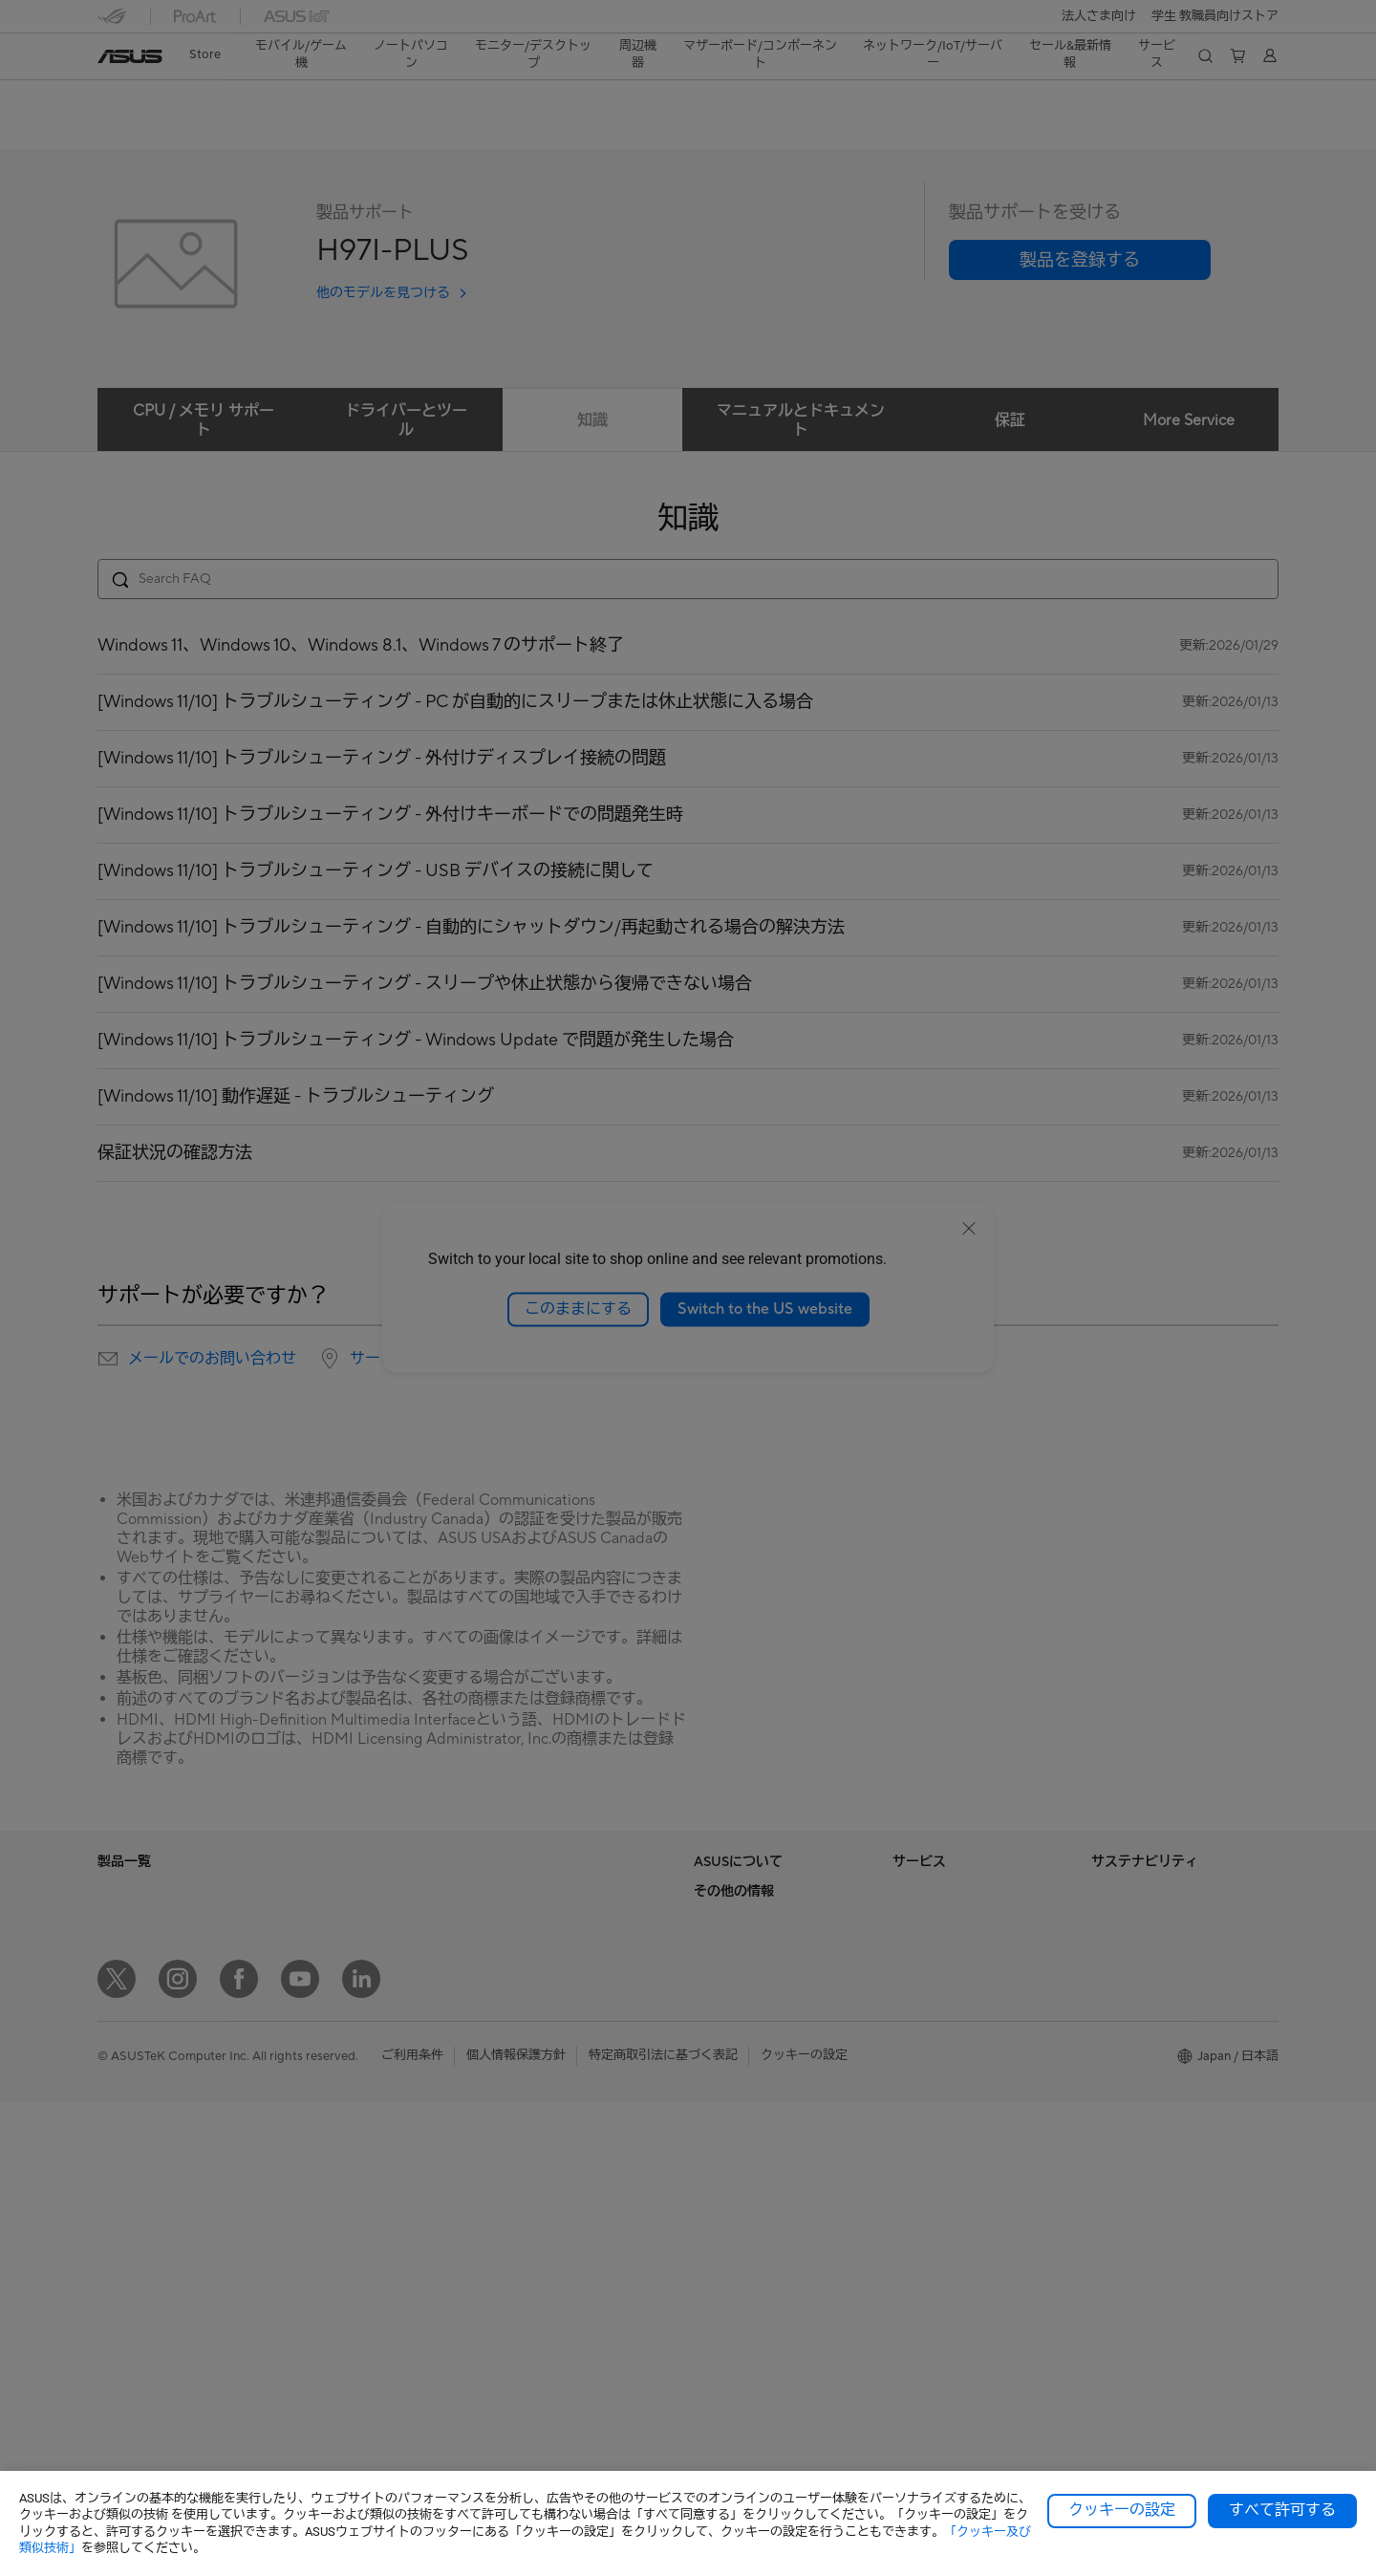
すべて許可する (1282, 2510)
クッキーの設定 (1121, 2510)
